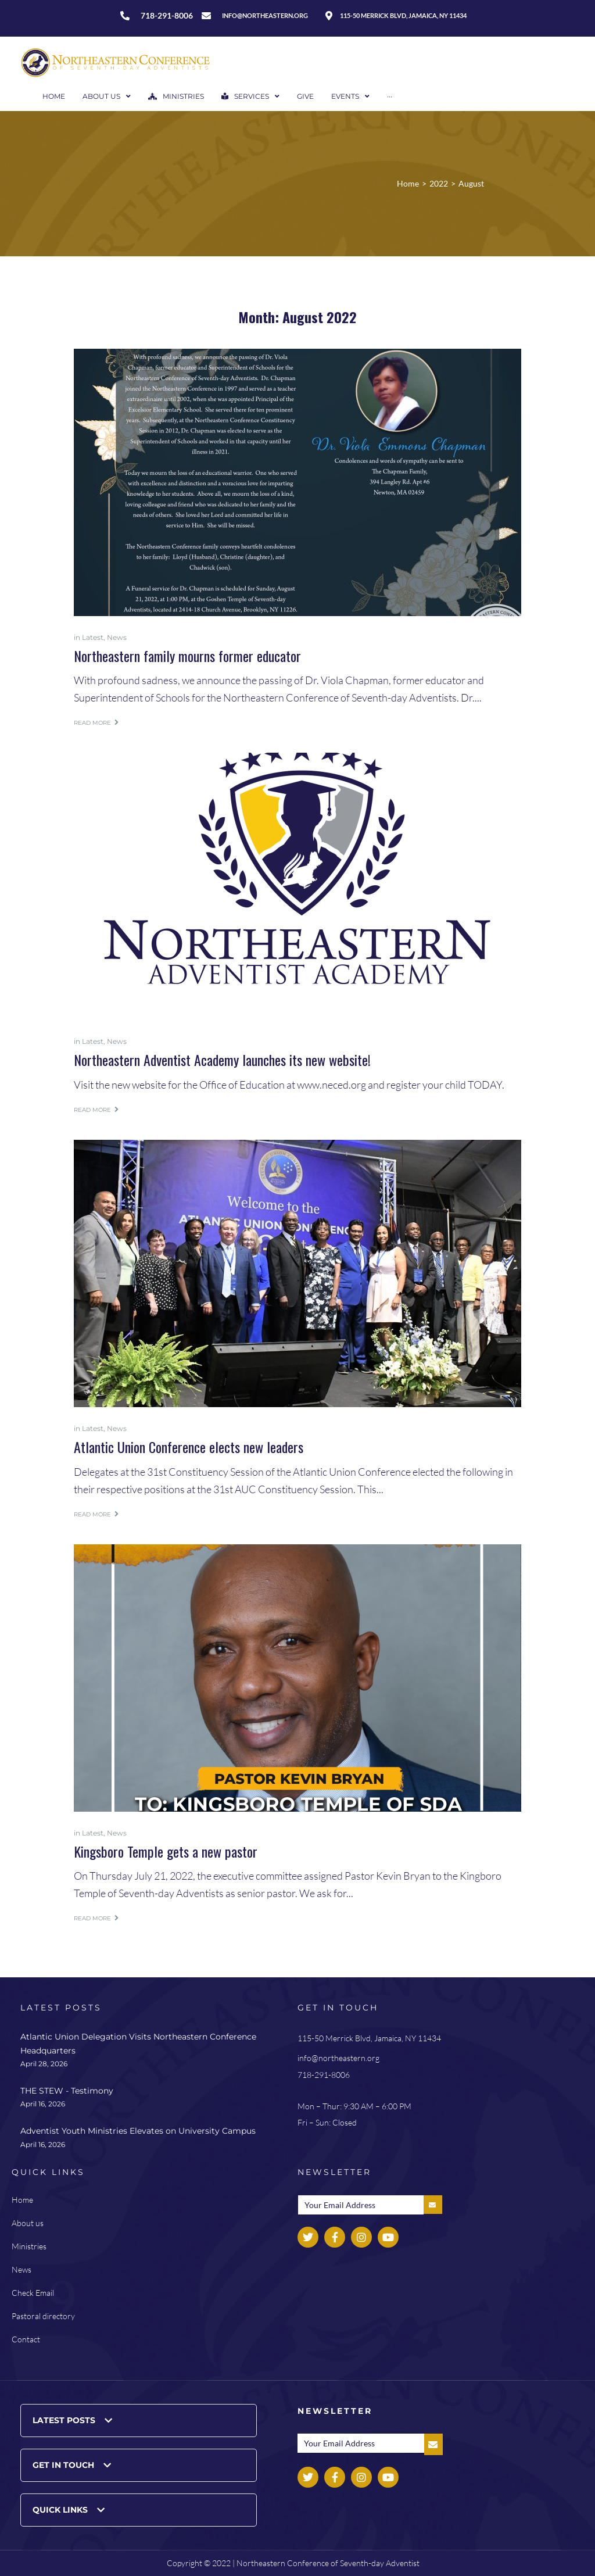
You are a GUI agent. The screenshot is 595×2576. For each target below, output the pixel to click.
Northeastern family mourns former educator (187, 655)
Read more (96, 723)
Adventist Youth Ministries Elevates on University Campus (138, 2131)
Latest (92, 637)
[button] (138, 2421)
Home (408, 183)
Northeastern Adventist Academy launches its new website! (222, 1059)
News (117, 637)
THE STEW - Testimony (66, 2090)
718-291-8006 (324, 2075)
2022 (438, 183)
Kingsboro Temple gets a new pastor (165, 1851)
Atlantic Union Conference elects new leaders (188, 1446)
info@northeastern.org (338, 2058)
